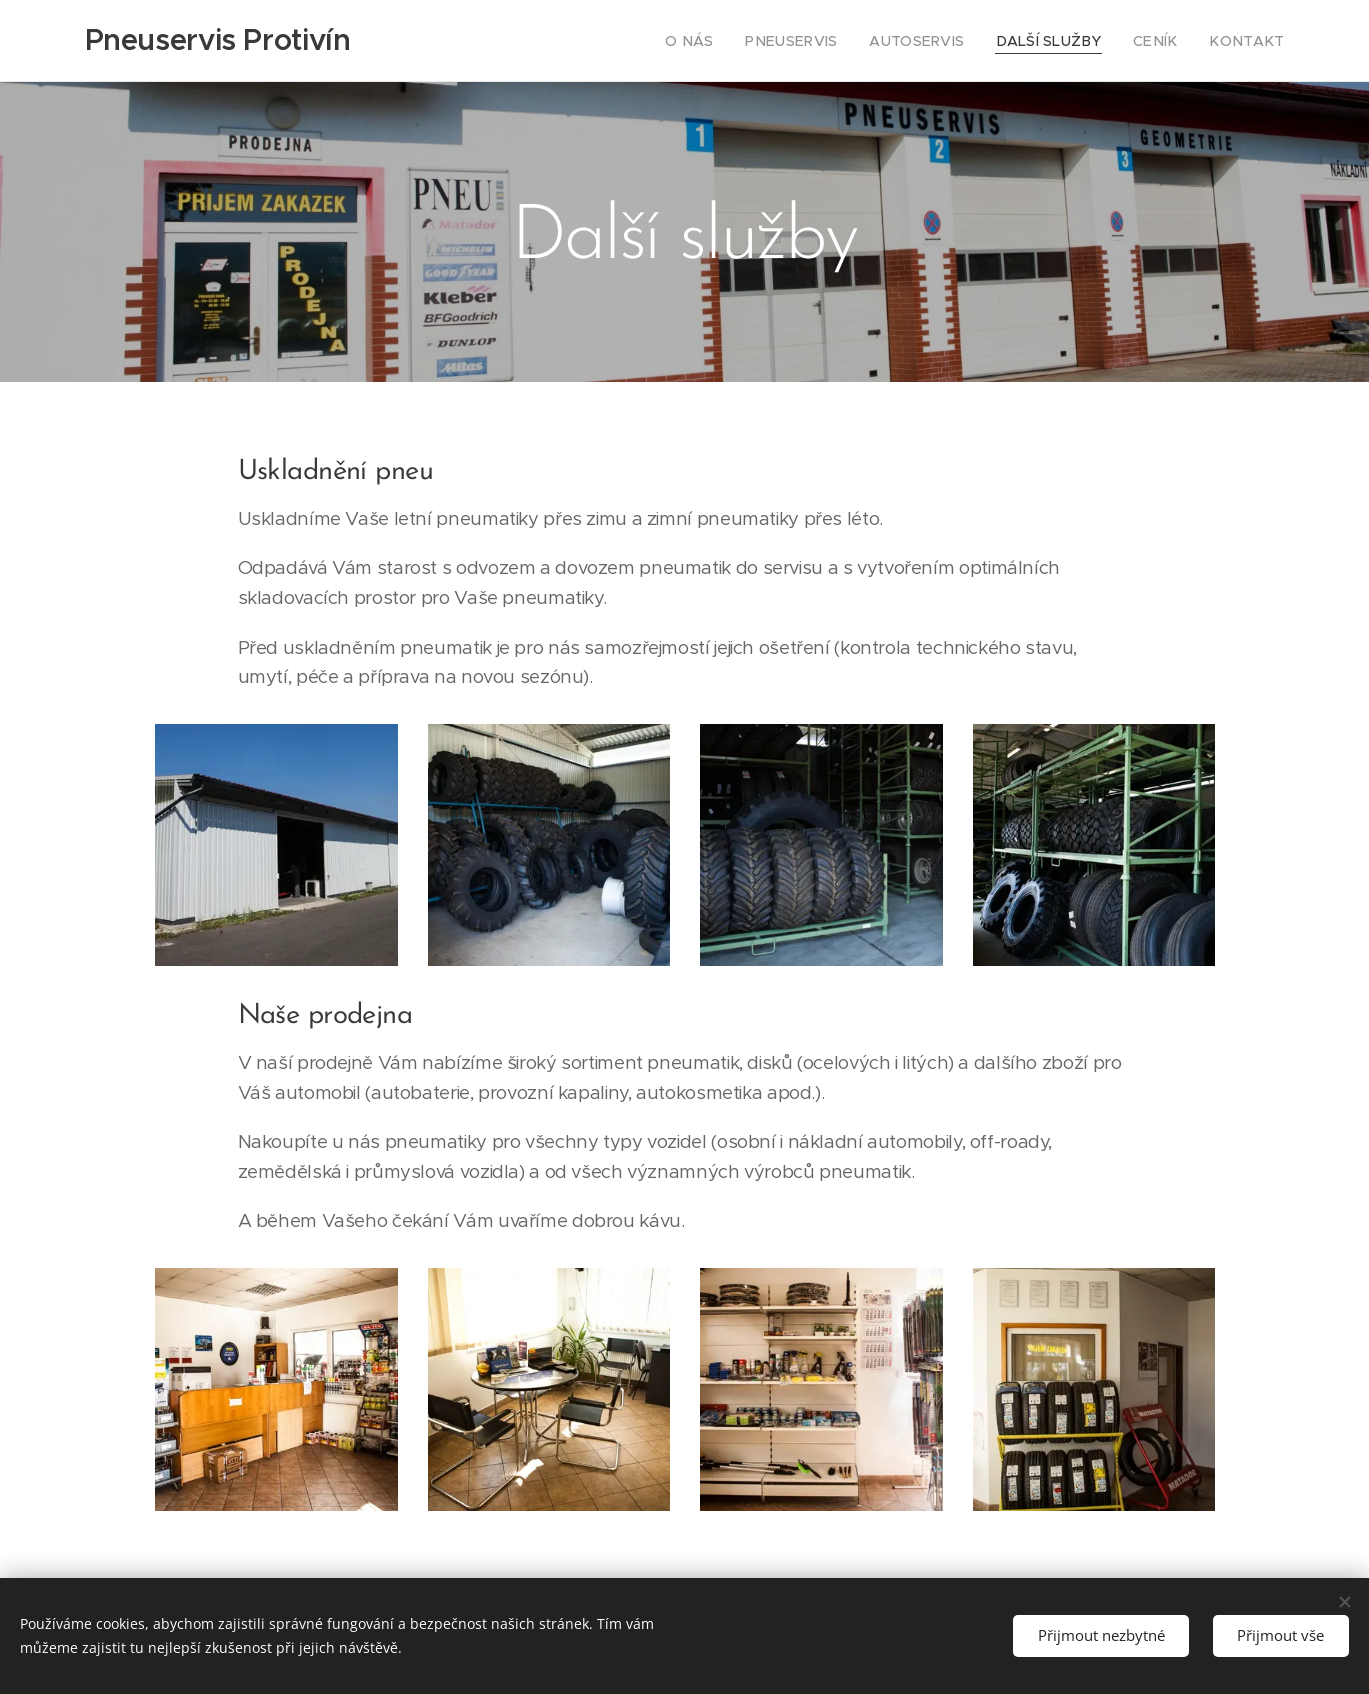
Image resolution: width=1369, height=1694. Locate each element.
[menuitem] (737, 41)
